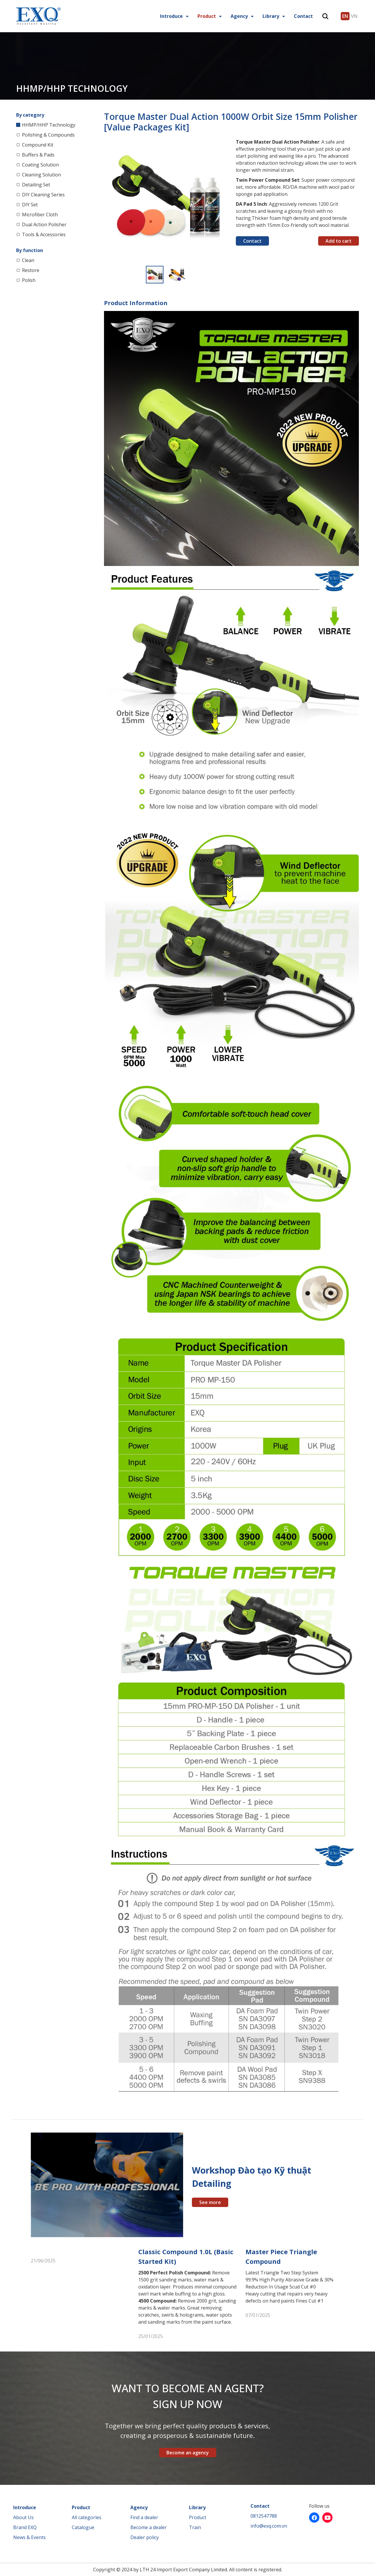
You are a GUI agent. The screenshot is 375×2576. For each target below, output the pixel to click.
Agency (239, 16)
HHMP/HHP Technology (48, 125)
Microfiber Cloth (40, 214)
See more (210, 2202)
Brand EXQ (25, 2527)
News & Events (29, 2537)
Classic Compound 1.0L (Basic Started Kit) (185, 2256)
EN (345, 16)
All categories (86, 2517)
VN (354, 16)
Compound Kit (37, 145)
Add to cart (338, 241)
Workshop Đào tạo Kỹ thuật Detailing (251, 2176)
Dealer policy (144, 2537)
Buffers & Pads (38, 155)
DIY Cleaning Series (43, 194)
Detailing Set (36, 184)
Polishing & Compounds (48, 135)
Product (206, 16)
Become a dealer (148, 2527)
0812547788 (263, 2516)
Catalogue (83, 2527)
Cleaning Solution (41, 174)
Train (195, 2527)
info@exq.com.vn (268, 2526)
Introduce (171, 16)
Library (270, 16)
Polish (28, 280)
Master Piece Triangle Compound (281, 2256)
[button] (221, 143)
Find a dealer (144, 2517)
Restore (30, 270)
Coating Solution (40, 164)
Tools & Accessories (44, 234)
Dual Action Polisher (44, 224)
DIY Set (30, 204)
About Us (23, 2517)
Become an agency (187, 2452)
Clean (28, 260)
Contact (303, 16)
